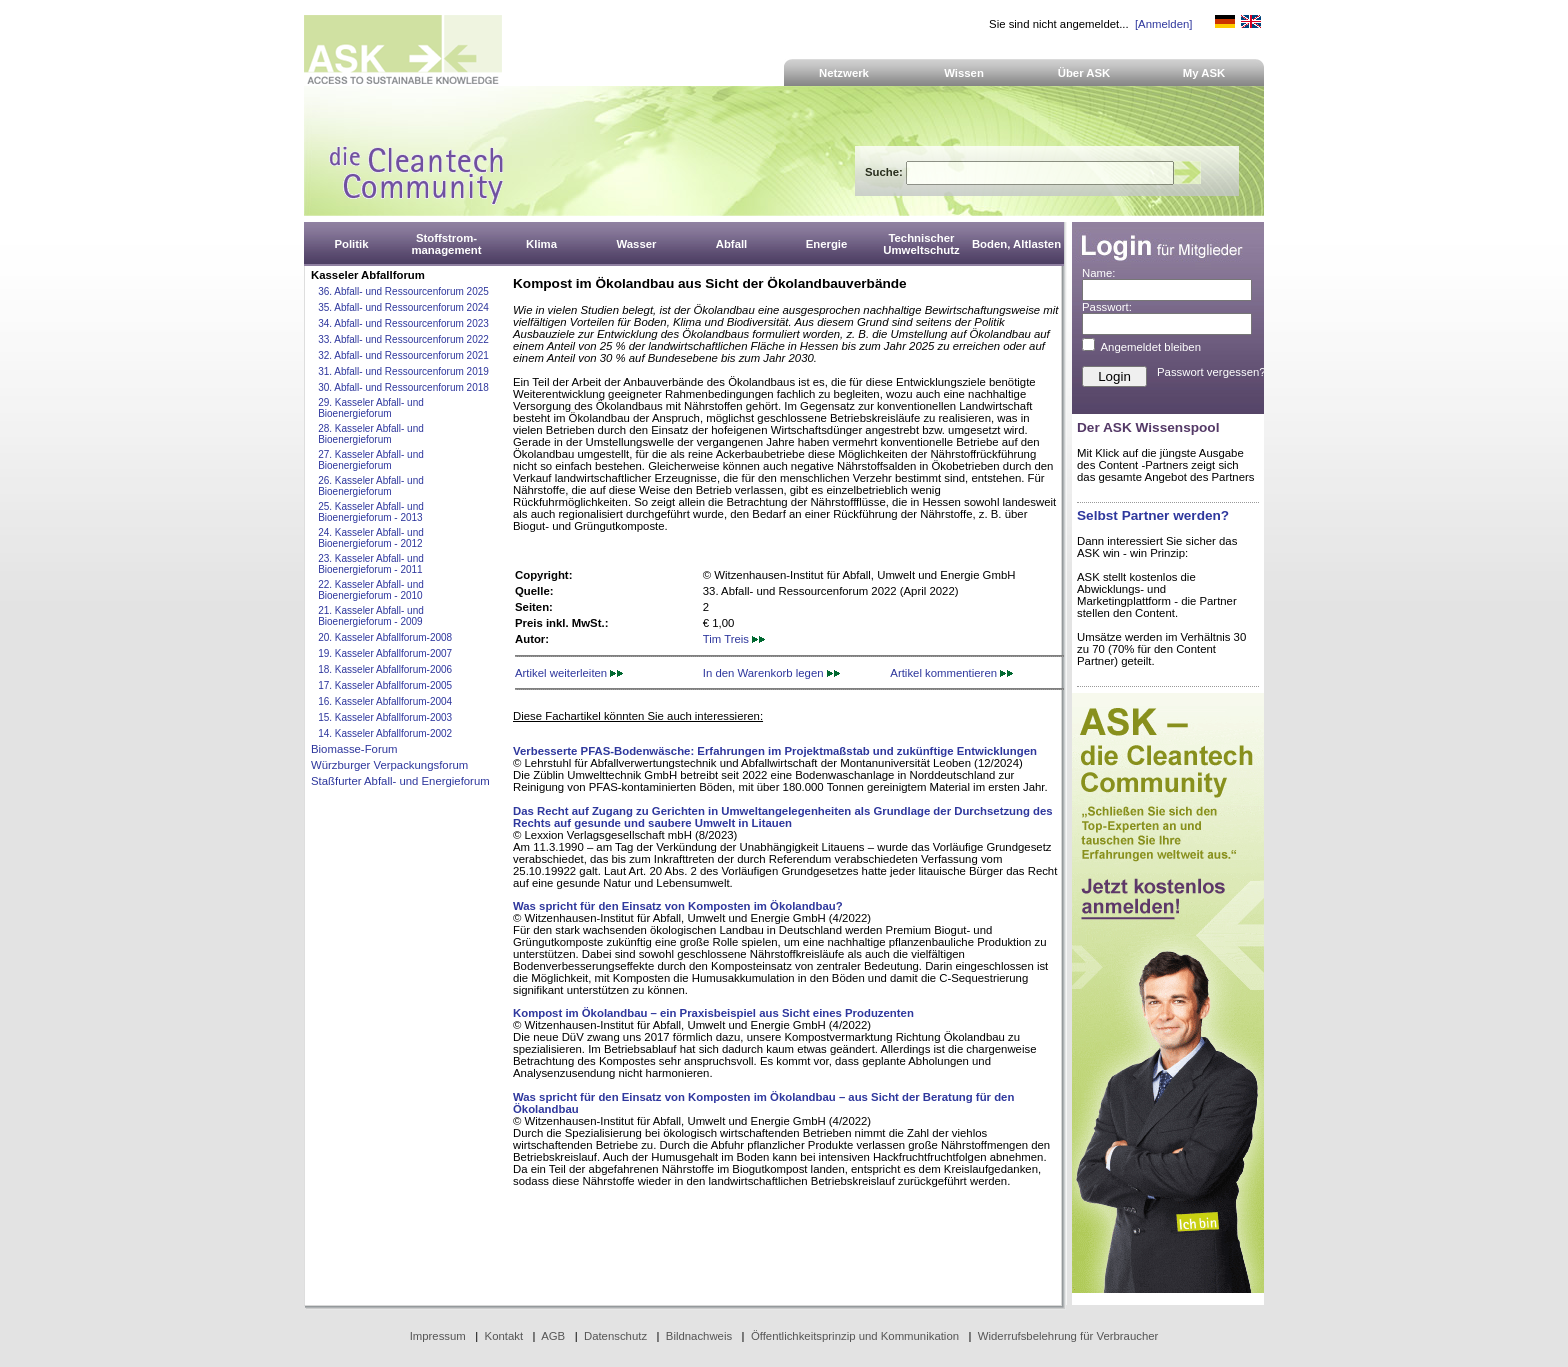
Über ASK (1084, 73)
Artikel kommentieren (951, 673)
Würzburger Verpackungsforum (389, 765)
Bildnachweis (699, 1336)
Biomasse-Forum (354, 749)
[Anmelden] (1163, 24)
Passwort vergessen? (1211, 372)
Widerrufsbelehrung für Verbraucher (1068, 1336)
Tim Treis (734, 639)
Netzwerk (844, 73)
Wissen (964, 73)
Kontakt (504, 1336)
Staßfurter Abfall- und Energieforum (400, 781)
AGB (553, 1336)
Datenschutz (615, 1336)
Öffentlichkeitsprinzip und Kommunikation (855, 1336)
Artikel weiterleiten (569, 673)
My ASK (1204, 73)
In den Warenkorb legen (771, 673)
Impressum (438, 1336)
